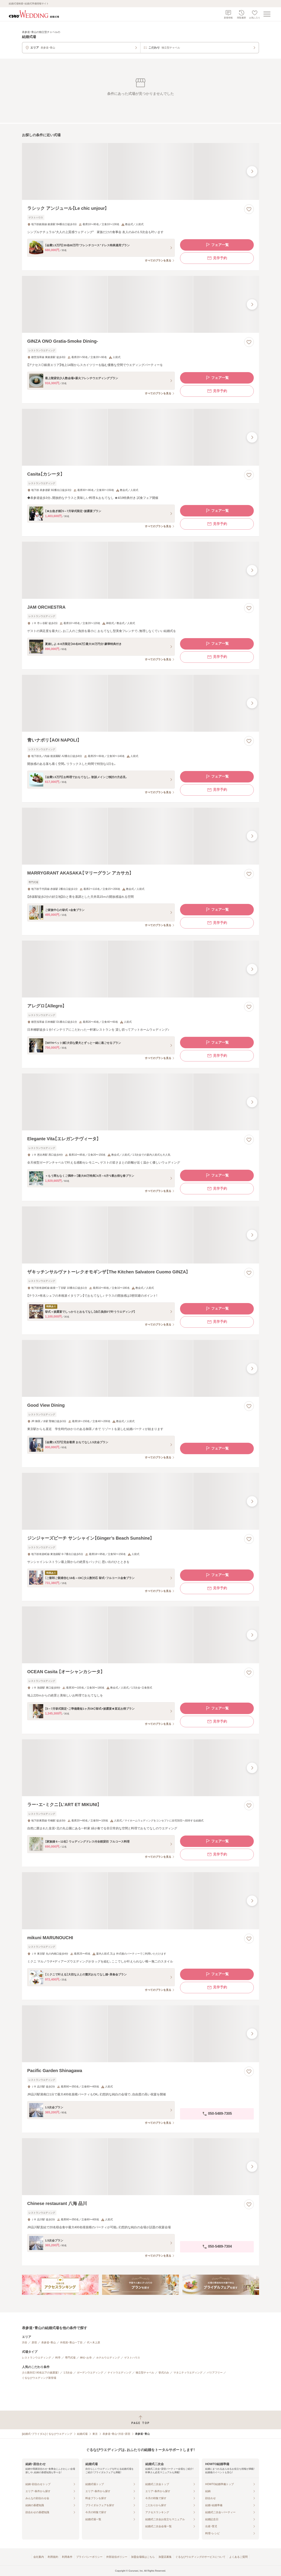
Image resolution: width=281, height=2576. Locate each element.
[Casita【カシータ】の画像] (140, 437)
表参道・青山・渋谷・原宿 (116, 2433)
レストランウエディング (36, 2357)
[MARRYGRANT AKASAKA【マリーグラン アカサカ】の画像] (140, 836)
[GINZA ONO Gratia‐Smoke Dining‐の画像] (140, 304)
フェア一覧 (217, 245)
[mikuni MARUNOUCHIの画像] (140, 1900)
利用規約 (53, 2556)
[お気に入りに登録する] (249, 209)
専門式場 (70, 2357)
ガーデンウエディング (90, 2372)
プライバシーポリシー (89, 2556)
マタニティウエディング (187, 2372)
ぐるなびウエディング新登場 (39, 2377)
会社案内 (38, 2556)
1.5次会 (67, 2372)
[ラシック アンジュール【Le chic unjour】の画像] (140, 171)
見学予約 (217, 258)
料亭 (58, 2357)
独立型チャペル (145, 2372)
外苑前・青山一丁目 (71, 2342)
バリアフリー (215, 2372)
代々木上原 (93, 2342)
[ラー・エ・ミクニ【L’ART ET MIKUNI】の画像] (140, 1767)
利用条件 (67, 2556)
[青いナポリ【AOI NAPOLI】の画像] (140, 703)
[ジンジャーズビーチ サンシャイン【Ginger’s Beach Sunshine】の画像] (140, 1501)
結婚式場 (82, 2433)
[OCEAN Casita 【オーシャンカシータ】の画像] (140, 1634)
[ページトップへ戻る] (140, 2420)
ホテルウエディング (108, 2357)
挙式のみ (164, 2372)
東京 (95, 2433)
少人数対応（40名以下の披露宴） (40, 2372)
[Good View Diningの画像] (140, 1368)
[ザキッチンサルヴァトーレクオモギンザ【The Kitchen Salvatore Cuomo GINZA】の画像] (140, 1234)
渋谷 (24, 2342)
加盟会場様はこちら (143, 2556)
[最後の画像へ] (252, 171)
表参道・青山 (48, 2342)
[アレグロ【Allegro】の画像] (140, 969)
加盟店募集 (165, 2556)
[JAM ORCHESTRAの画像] (140, 570)
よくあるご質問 (238, 2556)
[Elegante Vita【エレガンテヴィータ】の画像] (140, 1101)
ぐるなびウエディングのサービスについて (200, 2556)
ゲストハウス (132, 2357)
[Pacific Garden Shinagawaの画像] (140, 2033)
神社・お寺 (86, 2357)
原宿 (34, 2342)
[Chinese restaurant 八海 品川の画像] (140, 2166)
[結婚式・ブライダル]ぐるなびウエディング (47, 2433)
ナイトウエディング (119, 2372)
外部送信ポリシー (116, 2556)
